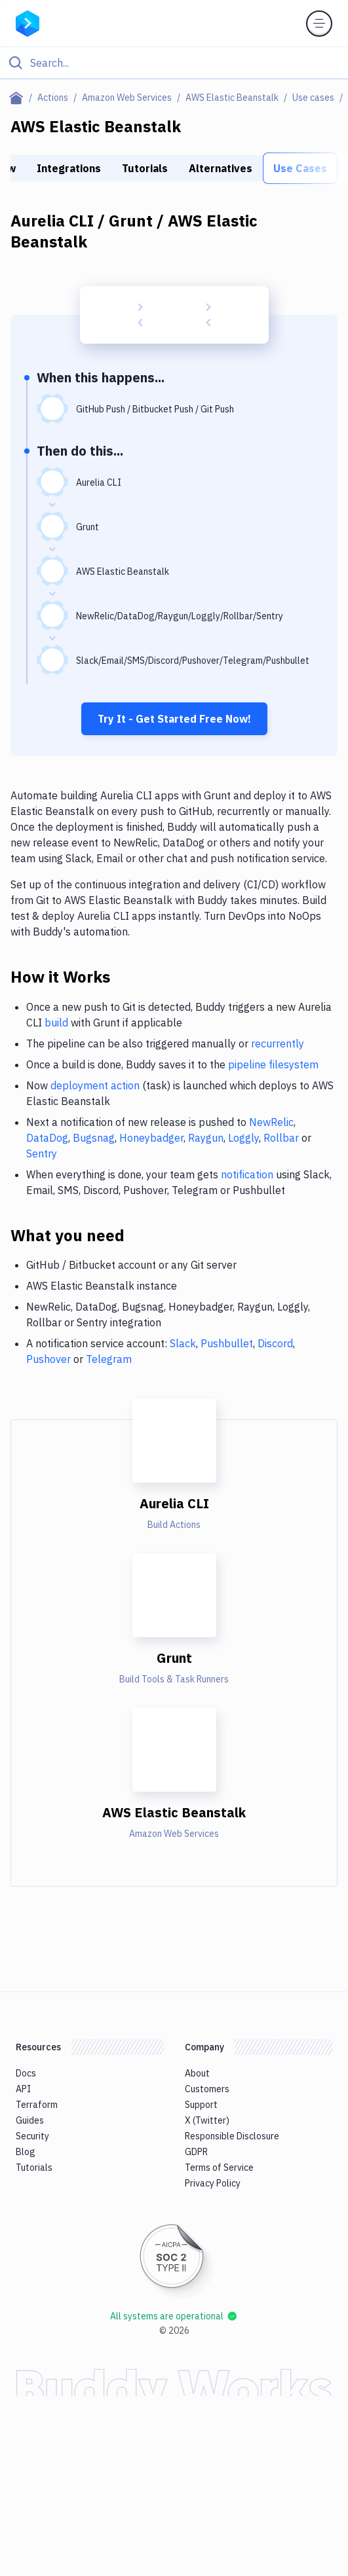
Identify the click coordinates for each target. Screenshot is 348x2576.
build (56, 1022)
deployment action (95, 1085)
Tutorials (145, 168)
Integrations (69, 168)
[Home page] (18, 97)
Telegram (109, 1359)
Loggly (243, 1137)
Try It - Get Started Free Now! (174, 718)
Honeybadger (151, 1137)
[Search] (184, 62)
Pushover (48, 1359)
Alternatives (220, 168)
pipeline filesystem (273, 1064)
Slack (183, 1343)
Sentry (41, 1153)
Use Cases (300, 168)
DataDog (47, 1137)
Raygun (205, 1137)
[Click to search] (174, 63)
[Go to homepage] (27, 22)
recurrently (277, 1043)
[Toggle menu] (319, 23)
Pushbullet (227, 1343)
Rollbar (281, 1137)
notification (247, 1174)
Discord (275, 1343)
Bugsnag (94, 1137)
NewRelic (271, 1122)
